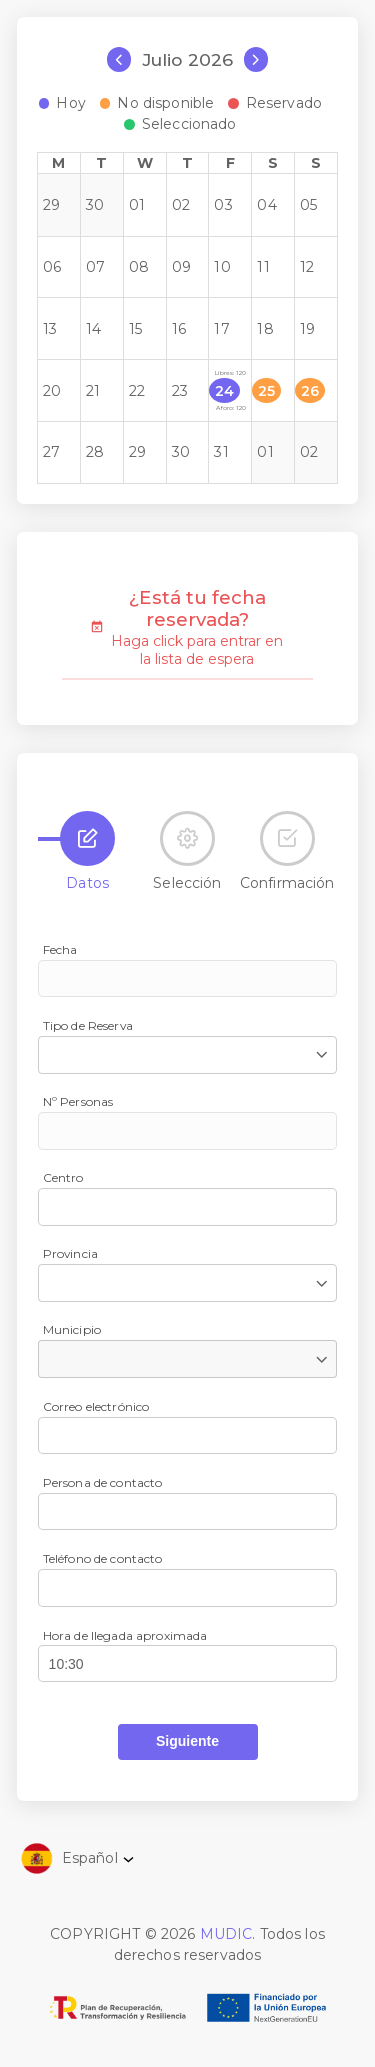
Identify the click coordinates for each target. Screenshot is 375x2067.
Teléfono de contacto (103, 1558)
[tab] (87, 838)
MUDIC (226, 1934)
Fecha (60, 949)
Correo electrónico (96, 1406)
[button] (188, 1741)
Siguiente (187, 1741)
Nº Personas (78, 1101)
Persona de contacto (103, 1482)
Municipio (72, 1329)
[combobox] (187, 1055)
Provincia (70, 1253)
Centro (63, 1177)
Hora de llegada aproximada (125, 1635)
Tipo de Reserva (88, 1025)
